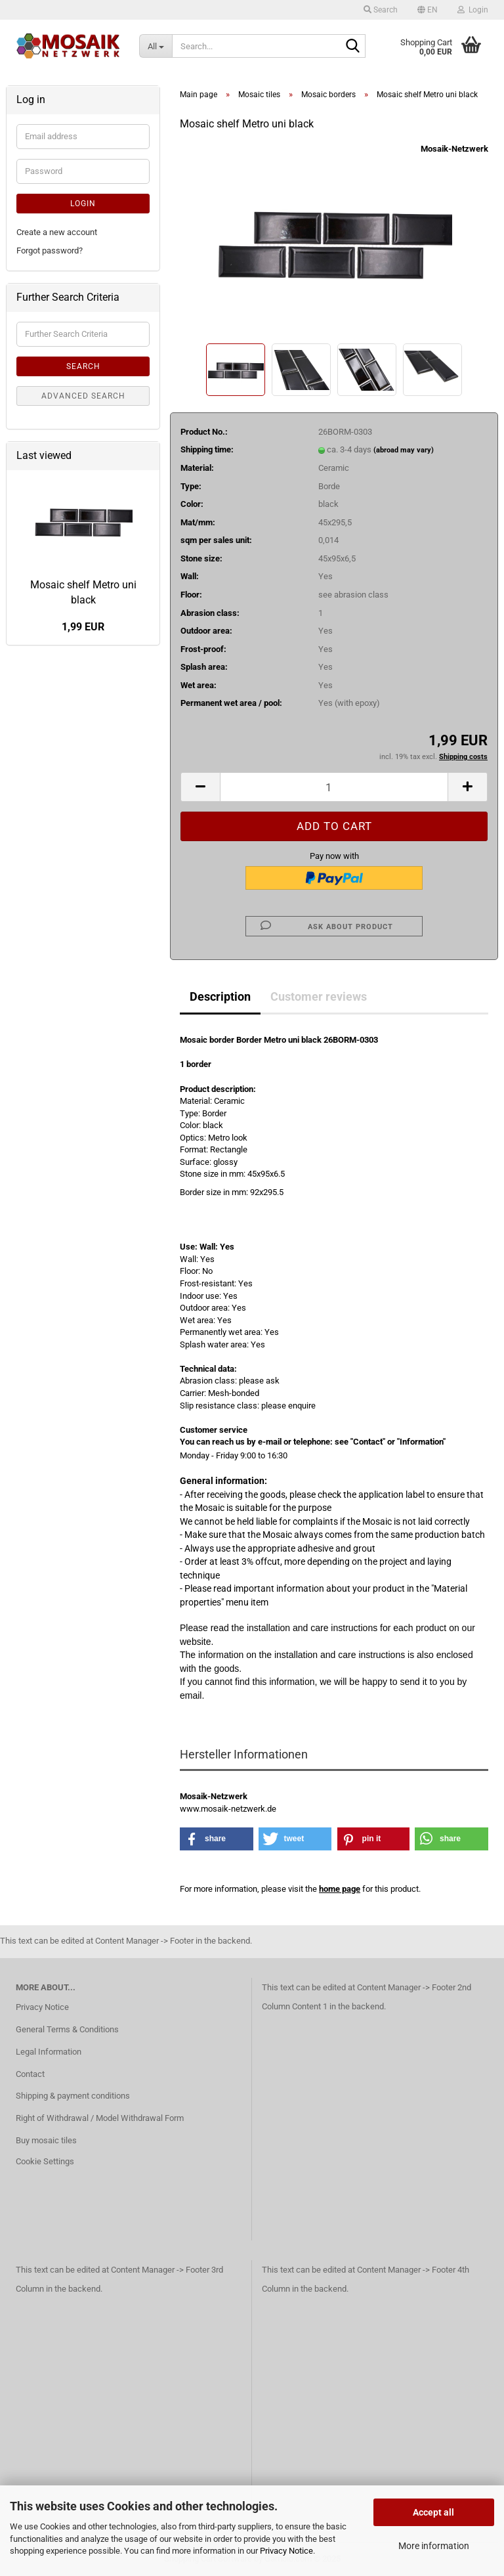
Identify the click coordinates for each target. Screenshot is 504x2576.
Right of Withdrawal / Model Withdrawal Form (100, 2118)
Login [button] (472, 9)
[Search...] (156, 46)
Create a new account (56, 232)
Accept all (433, 2512)
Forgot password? (49, 250)
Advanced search (83, 396)
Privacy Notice (286, 2551)
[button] (428, 10)
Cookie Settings (45, 2161)
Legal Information (48, 2052)
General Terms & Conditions (67, 2029)
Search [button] (381, 9)
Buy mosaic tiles (46, 2140)
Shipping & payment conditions (73, 2096)
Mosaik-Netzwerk (454, 149)
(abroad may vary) (403, 450)
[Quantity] (334, 787)
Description (220, 996)
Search (83, 366)
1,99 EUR (83, 627)
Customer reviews (318, 996)
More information (433, 2546)
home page (339, 1889)
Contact (30, 2074)
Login (83, 203)
